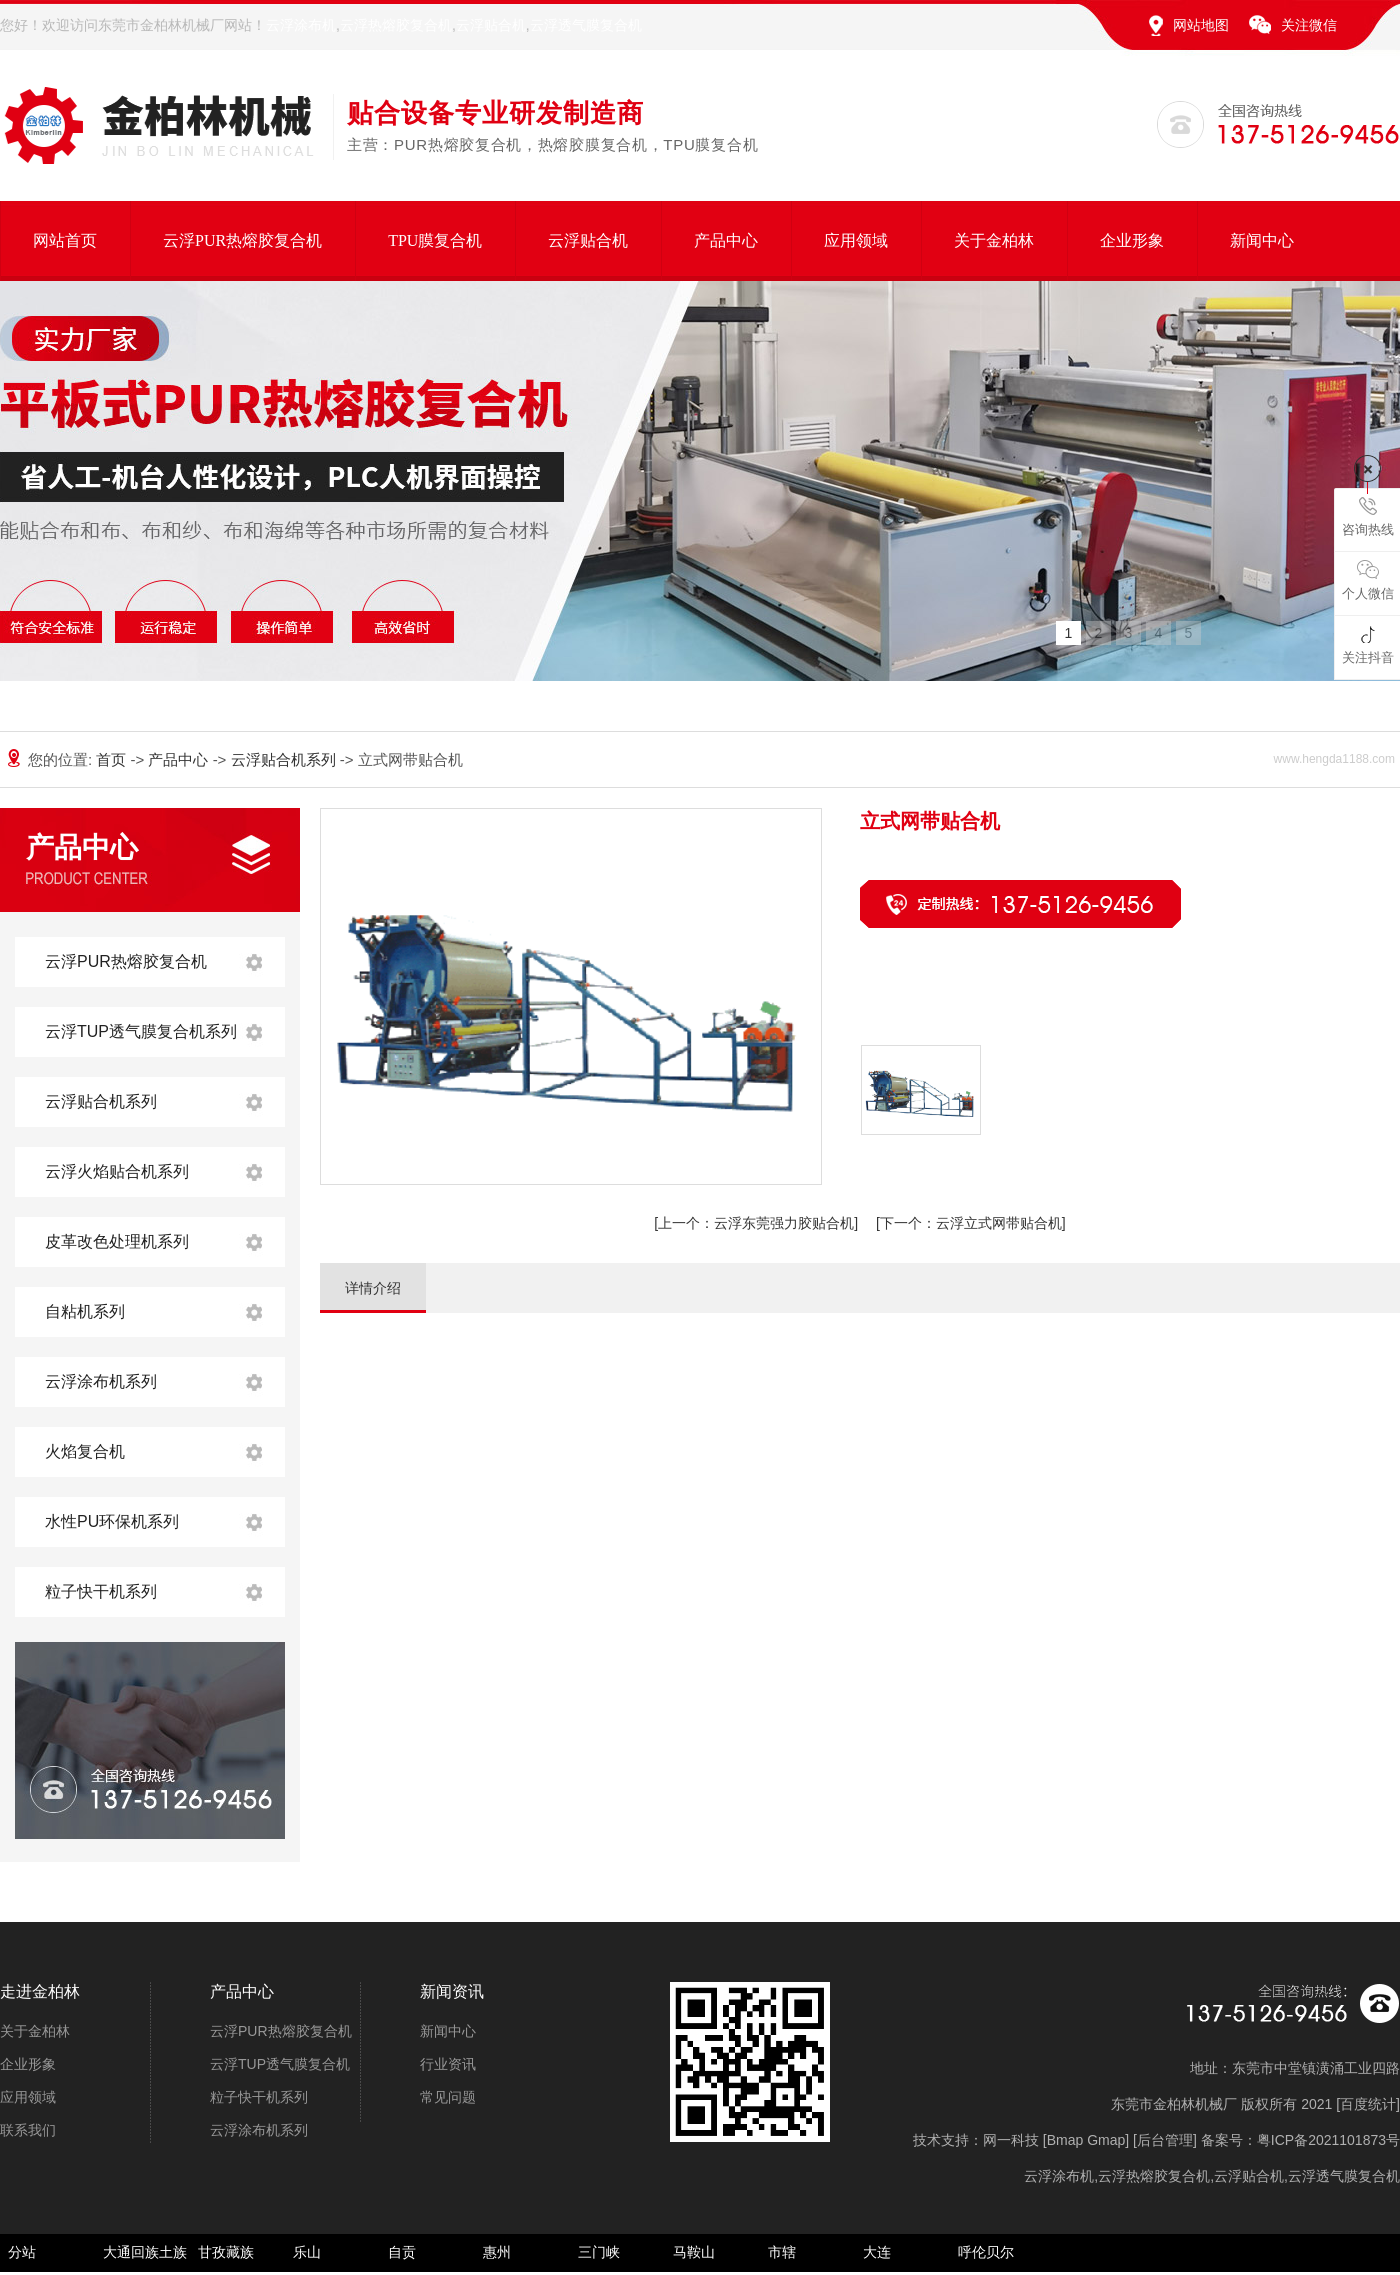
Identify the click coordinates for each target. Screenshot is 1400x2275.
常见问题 (448, 2097)
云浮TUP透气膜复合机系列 (141, 1031)
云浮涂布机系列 (101, 1381)
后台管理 (1165, 2140)
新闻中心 (1262, 240)
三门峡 (599, 2252)
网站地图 (1201, 25)
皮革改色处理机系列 (117, 1241)
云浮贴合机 (491, 25)
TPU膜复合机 (435, 240)
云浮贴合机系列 (285, 759)
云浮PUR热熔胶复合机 (242, 240)
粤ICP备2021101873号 (1328, 2140)
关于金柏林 (994, 240)
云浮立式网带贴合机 (971, 1223)
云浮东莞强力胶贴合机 (756, 1223)
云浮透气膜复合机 (586, 25)
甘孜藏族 (226, 2252)
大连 (877, 2252)
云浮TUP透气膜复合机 (280, 2064)
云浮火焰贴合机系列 (117, 1171)
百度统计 (1368, 2104)
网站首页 (65, 240)
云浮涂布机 (301, 25)
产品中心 (726, 240)
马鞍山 (694, 2252)
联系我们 (28, 2130)
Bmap (1065, 2140)
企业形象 (1132, 240)
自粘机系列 (85, 1311)
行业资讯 (448, 2064)
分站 (22, 2252)
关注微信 (1309, 25)
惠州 (497, 2252)
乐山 (307, 2252)
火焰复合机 (85, 1451)
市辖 (782, 2252)
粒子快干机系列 (101, 1591)
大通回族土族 (145, 2252)
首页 (113, 759)
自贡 (402, 2252)
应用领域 (856, 240)
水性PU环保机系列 (112, 1521)
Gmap (1106, 2140)
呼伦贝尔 (986, 2252)
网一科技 (1011, 2140)
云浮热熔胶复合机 (396, 25)
